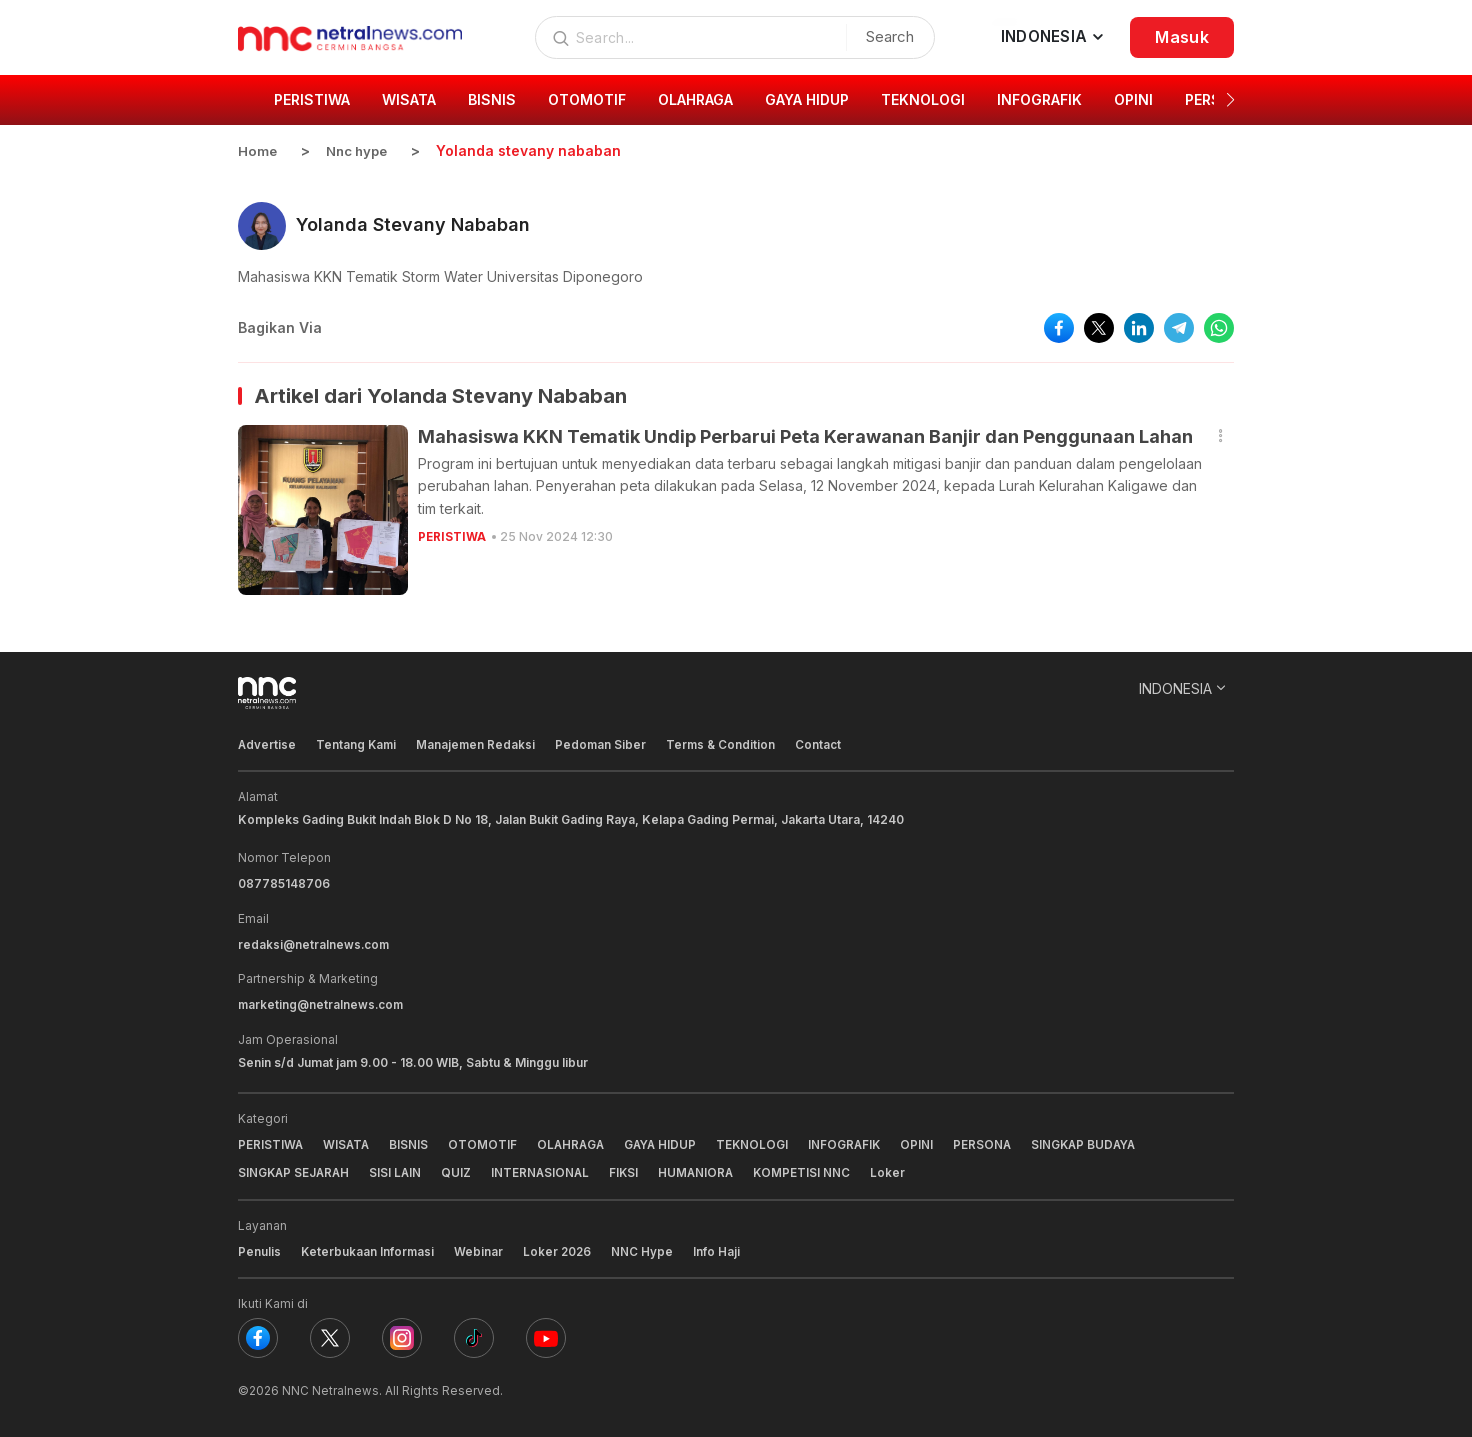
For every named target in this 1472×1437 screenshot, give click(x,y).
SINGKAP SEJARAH (295, 1169)
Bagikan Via (280, 326)
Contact (825, 743)
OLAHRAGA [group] (695, 99)
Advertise (267, 743)
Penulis (259, 1247)
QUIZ (461, 1169)
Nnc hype (361, 150)
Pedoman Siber (605, 743)
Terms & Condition (726, 743)
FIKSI (631, 1169)
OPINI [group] (1133, 99)
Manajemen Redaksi (479, 743)
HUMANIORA (704, 1169)
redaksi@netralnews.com (315, 942)
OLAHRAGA (575, 1141)
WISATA (348, 1141)
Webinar (480, 1247)
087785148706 (284, 882)
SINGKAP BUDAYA (1098, 1141)
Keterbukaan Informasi (368, 1247)
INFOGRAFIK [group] (1039, 99)
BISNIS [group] (492, 99)
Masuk (1182, 37)
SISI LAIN (399, 1169)
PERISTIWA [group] (312, 99)
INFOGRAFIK (855, 1141)
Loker (898, 1169)
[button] (1230, 100)
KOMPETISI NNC (812, 1169)
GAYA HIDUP (667, 1141)
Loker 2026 (560, 1247)
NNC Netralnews (330, 1386)
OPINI (928, 1141)
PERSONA (994, 1141)
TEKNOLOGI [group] (923, 99)
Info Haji (720, 1247)
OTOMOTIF (485, 1141)
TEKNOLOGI (761, 1141)
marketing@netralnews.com (322, 1002)
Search (885, 36)
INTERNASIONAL (546, 1169)
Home (258, 150)
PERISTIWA (452, 535)
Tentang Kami (358, 743)
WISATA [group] (409, 99)
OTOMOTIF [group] (587, 99)
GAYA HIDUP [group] (807, 99)
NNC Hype (646, 1247)
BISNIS (411, 1141)
